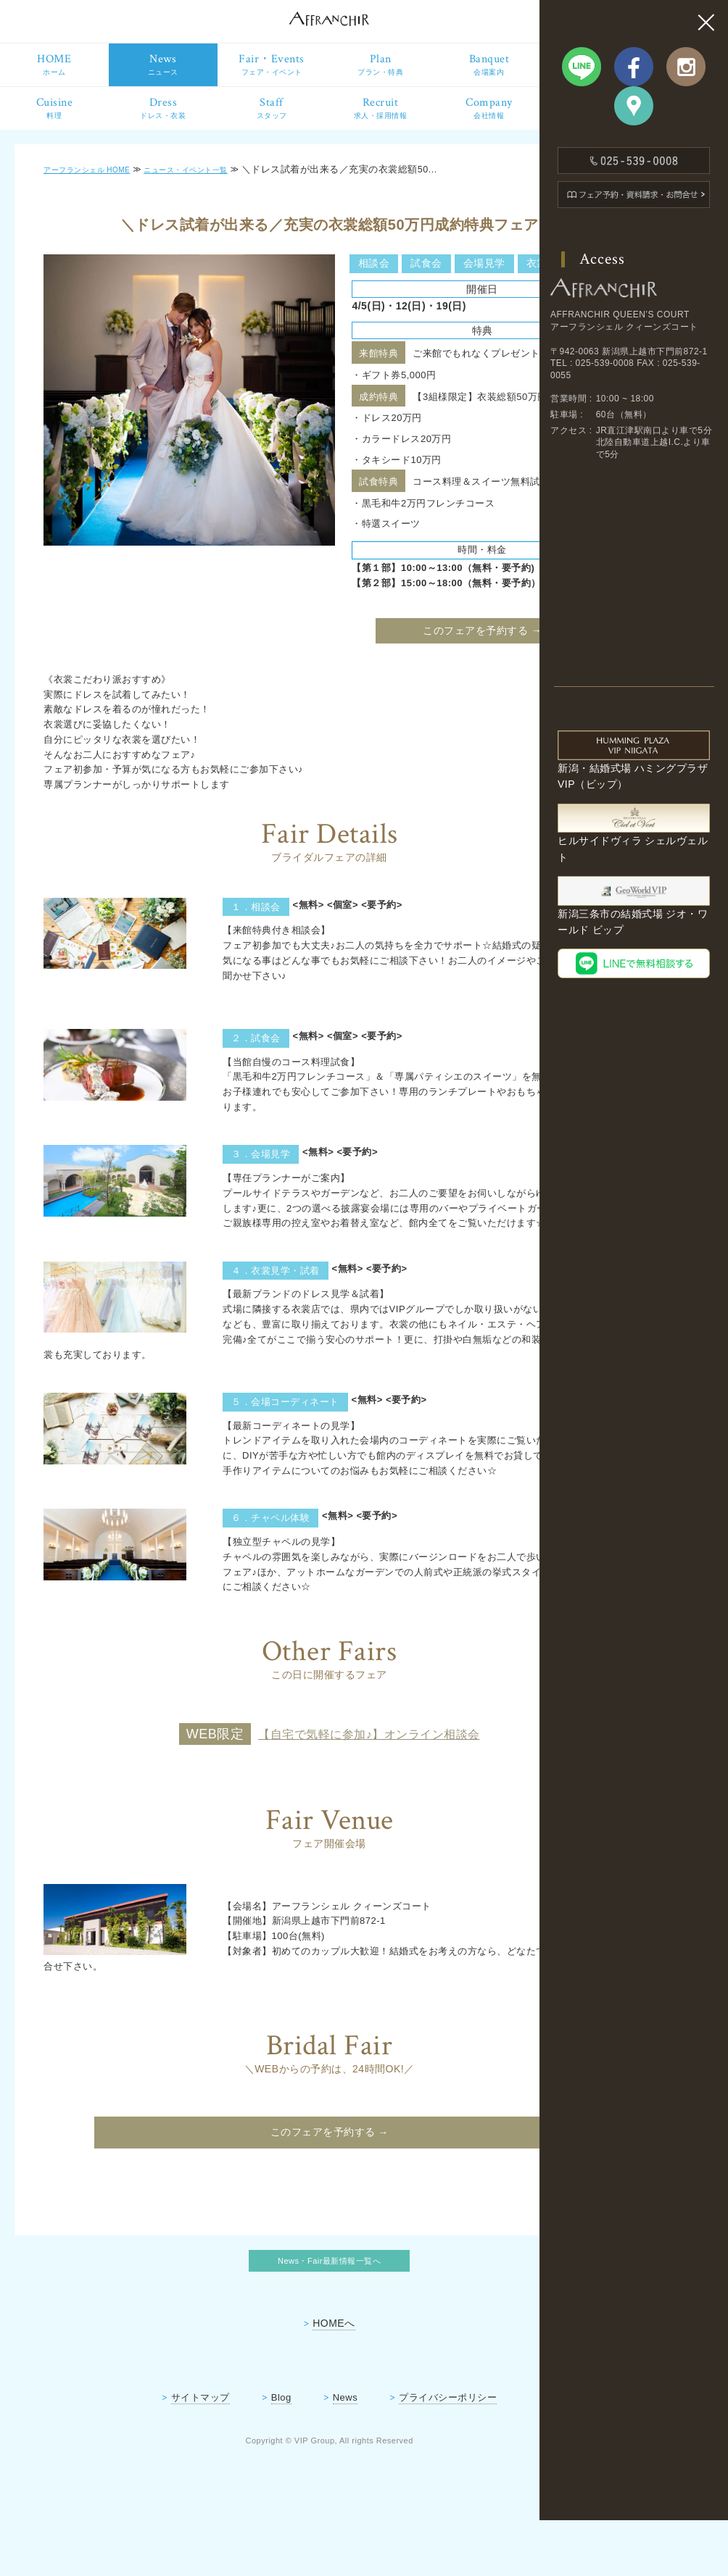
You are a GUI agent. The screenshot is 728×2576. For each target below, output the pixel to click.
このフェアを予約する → (390, 670)
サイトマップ (141, 2453)
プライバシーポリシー (388, 2453)
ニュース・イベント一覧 (221, 184)
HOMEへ (274, 2379)
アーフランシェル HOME (98, 184)
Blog (222, 2453)
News (285, 2453)
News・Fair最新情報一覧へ (270, 2315)
